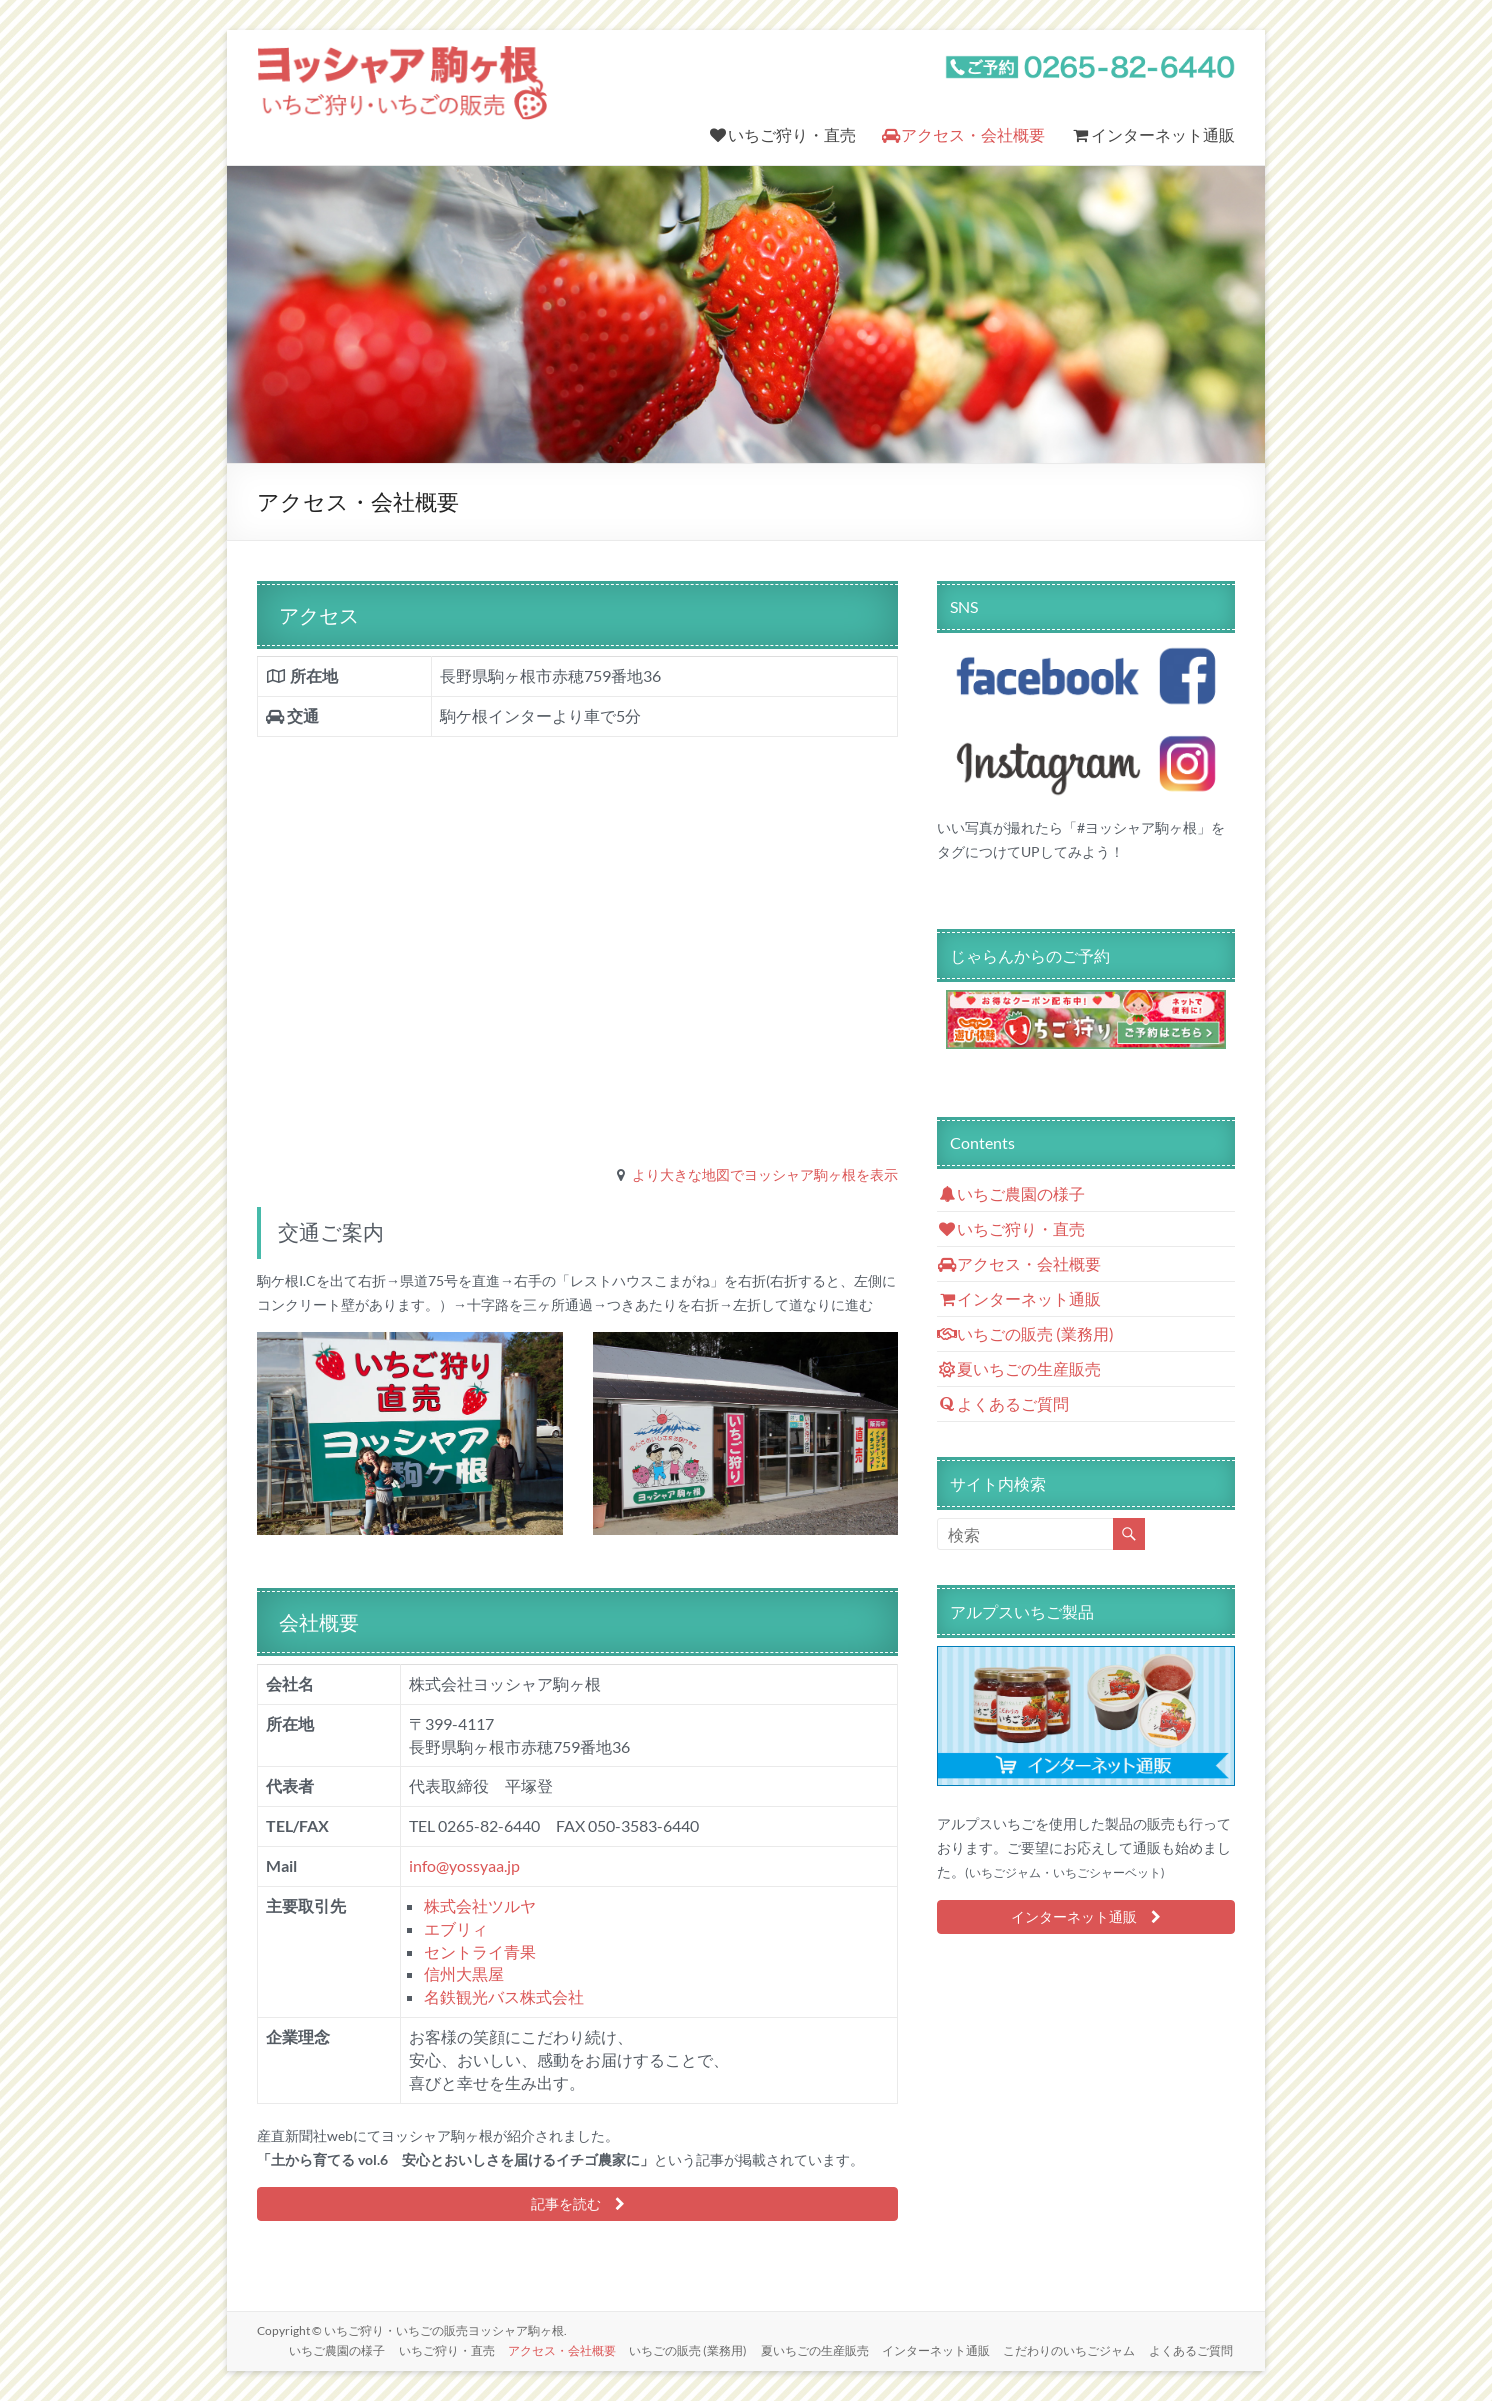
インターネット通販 (1152, 134)
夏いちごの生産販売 (1019, 1368)
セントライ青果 (480, 1951)
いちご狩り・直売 (781, 134)
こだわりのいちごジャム (1069, 2348)
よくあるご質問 (1003, 1403)
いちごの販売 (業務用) (1026, 1333)
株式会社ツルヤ (480, 1905)
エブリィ (456, 1928)
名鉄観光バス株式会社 (504, 1996)
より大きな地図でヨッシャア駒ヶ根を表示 (765, 1175)
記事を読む (578, 2203)
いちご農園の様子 (1011, 1193)
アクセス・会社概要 (963, 134)
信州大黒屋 (464, 1973)
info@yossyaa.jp (464, 1865)
